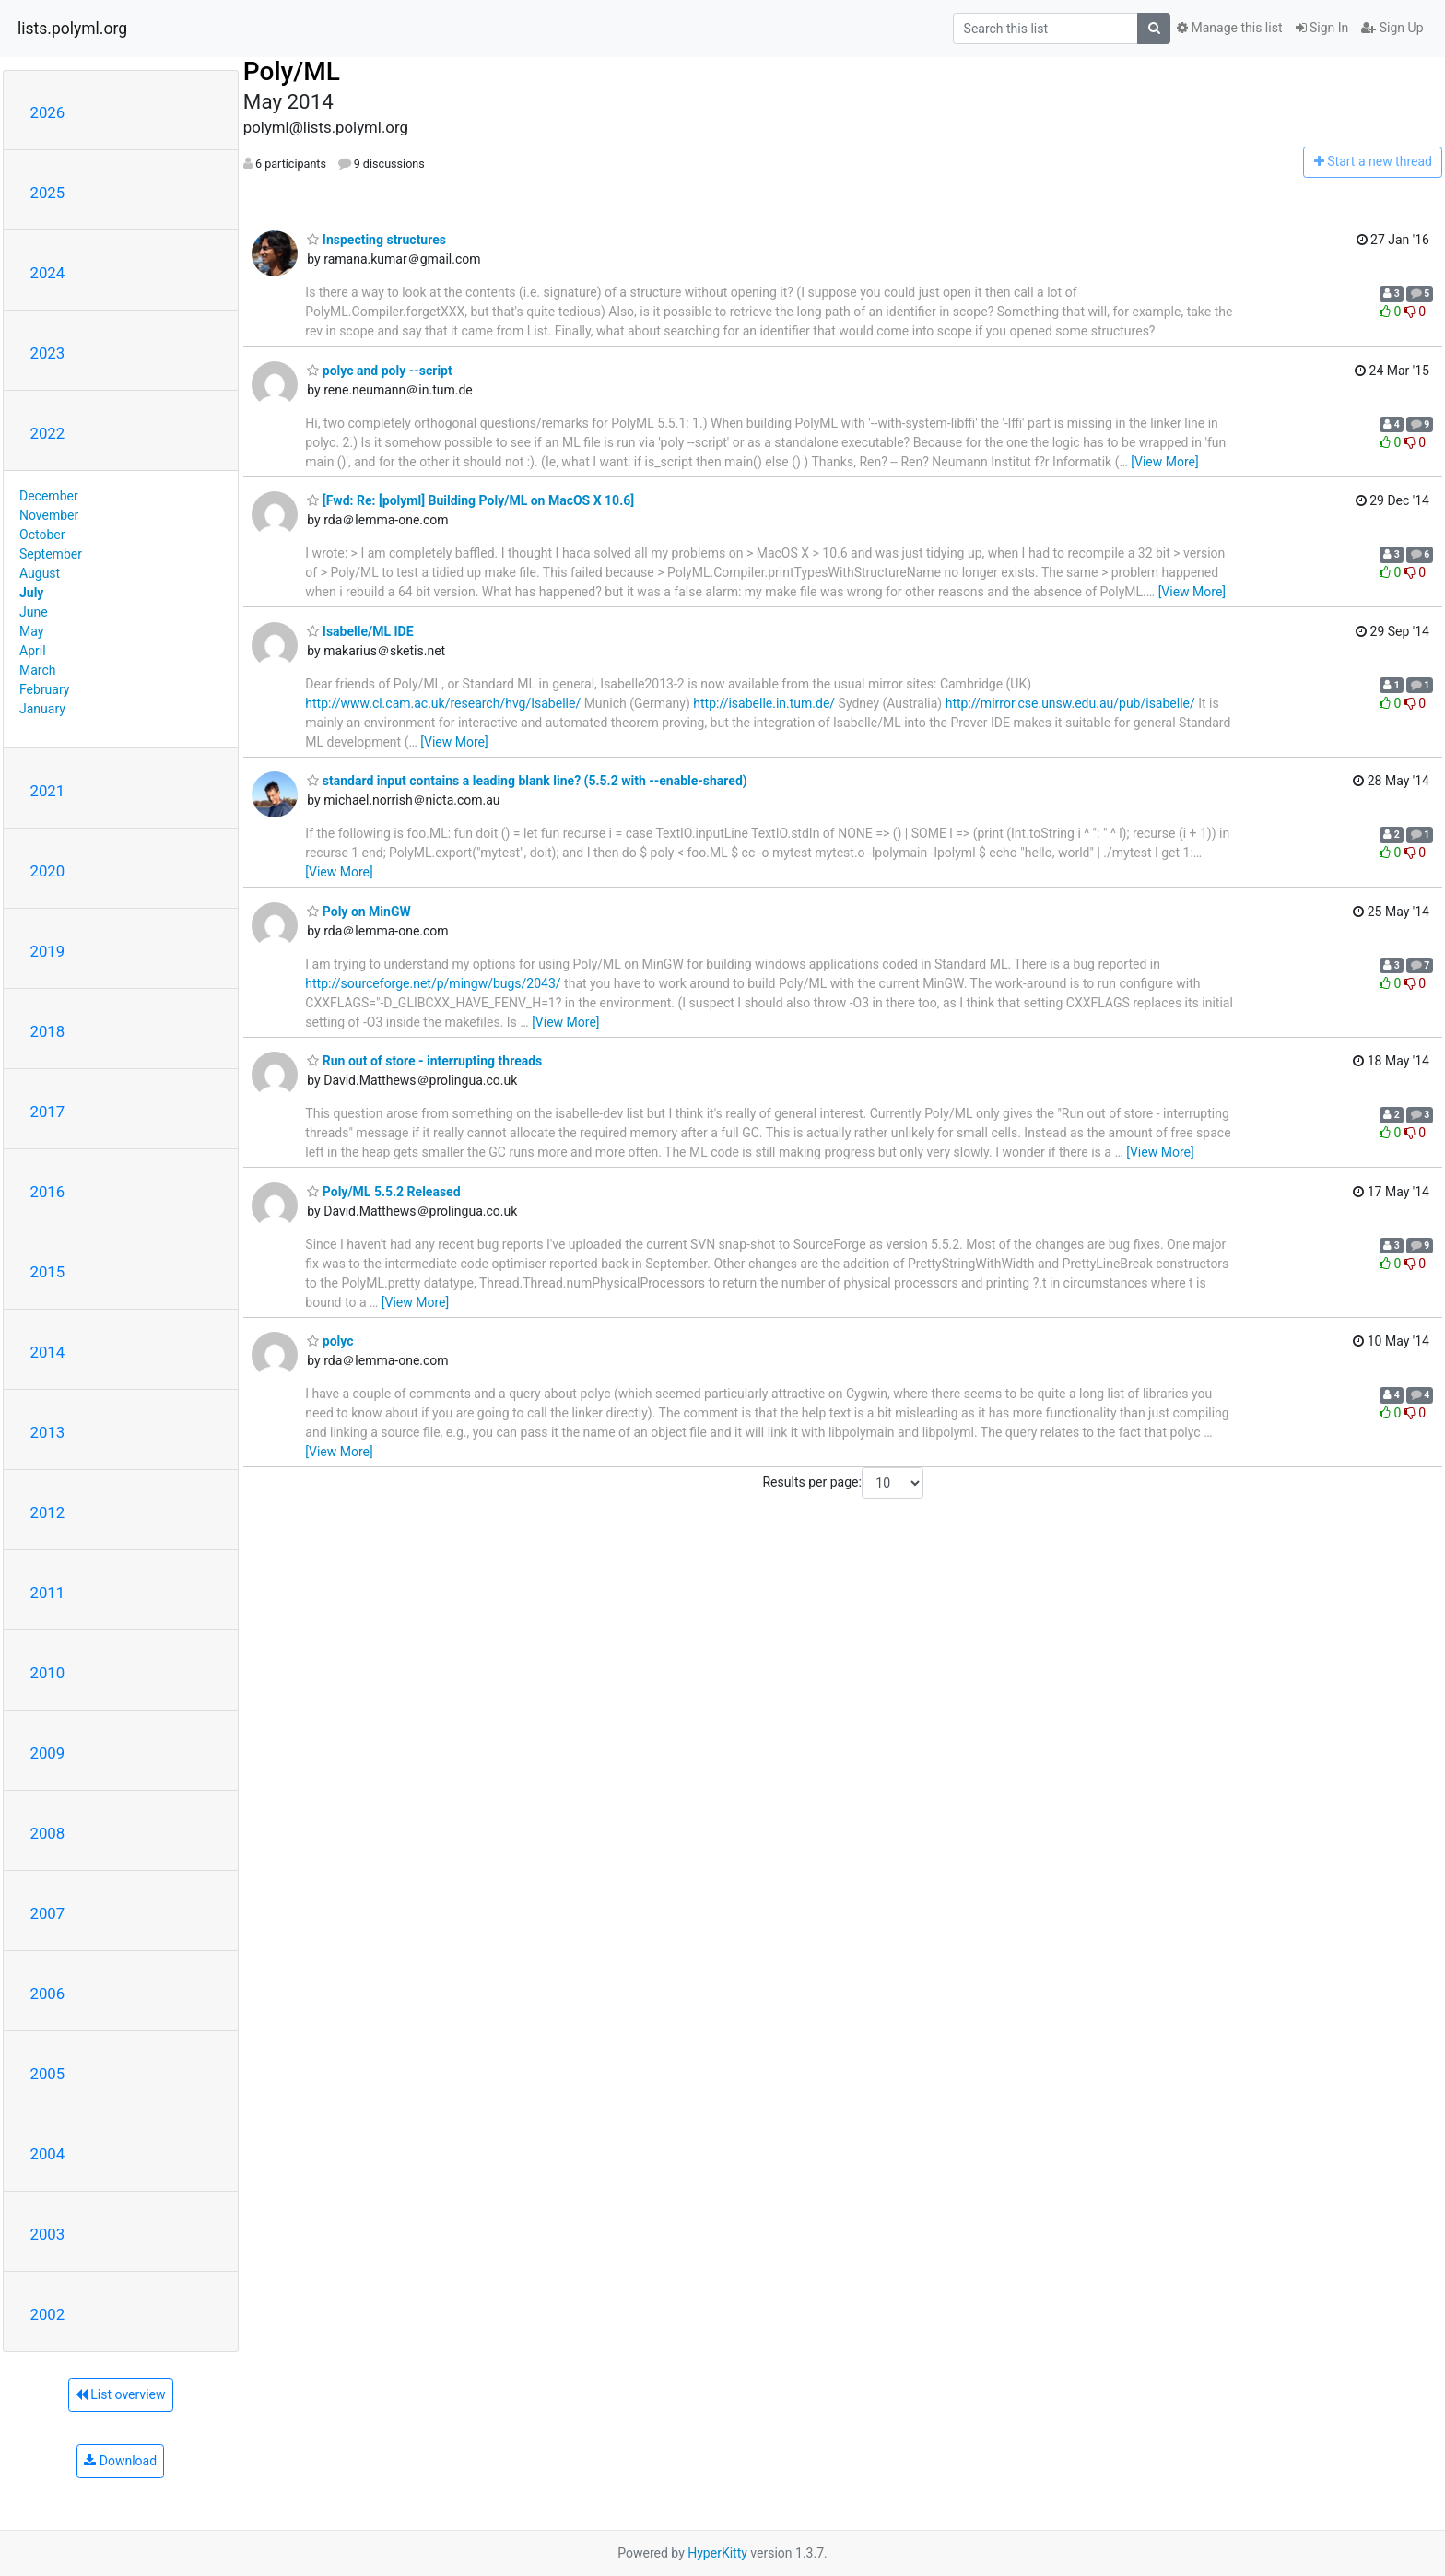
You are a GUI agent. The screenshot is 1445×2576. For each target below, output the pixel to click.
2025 (47, 192)
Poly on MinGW (358, 911)
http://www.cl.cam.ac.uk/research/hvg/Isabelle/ (443, 703)
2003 (47, 2234)
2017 (47, 1111)
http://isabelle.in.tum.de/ (764, 703)
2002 (47, 2314)
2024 (47, 273)
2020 (47, 871)
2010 (47, 1673)
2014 (47, 1352)
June (33, 612)
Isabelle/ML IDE (360, 631)
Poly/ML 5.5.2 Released (383, 1191)
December (48, 495)
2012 (47, 1512)
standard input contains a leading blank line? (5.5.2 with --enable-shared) (526, 780)
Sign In (1322, 27)
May (31, 631)
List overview (121, 2394)
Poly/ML (291, 71)
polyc (330, 1341)
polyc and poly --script (379, 370)
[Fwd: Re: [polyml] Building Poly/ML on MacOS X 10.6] (470, 500)
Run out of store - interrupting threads (424, 1060)
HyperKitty (717, 2553)
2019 (47, 951)
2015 (47, 1272)
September (50, 554)
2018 (47, 1031)
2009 (47, 1753)
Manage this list (1229, 27)
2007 (47, 1913)
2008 (47, 1833)
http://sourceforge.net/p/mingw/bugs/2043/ (432, 983)
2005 (47, 2073)
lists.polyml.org (72, 28)
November (48, 515)
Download (120, 2460)
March (37, 670)
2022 (47, 433)
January (42, 708)
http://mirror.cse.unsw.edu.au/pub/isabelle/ (1070, 703)
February (44, 689)
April (32, 650)
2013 (47, 1432)
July (31, 592)
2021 (47, 791)
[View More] (1164, 461)
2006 (47, 1993)
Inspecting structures (376, 239)
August (39, 573)
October (42, 534)
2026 (47, 112)
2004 (47, 2154)
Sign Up (1392, 27)
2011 (47, 1592)
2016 (47, 1191)
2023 (47, 353)
